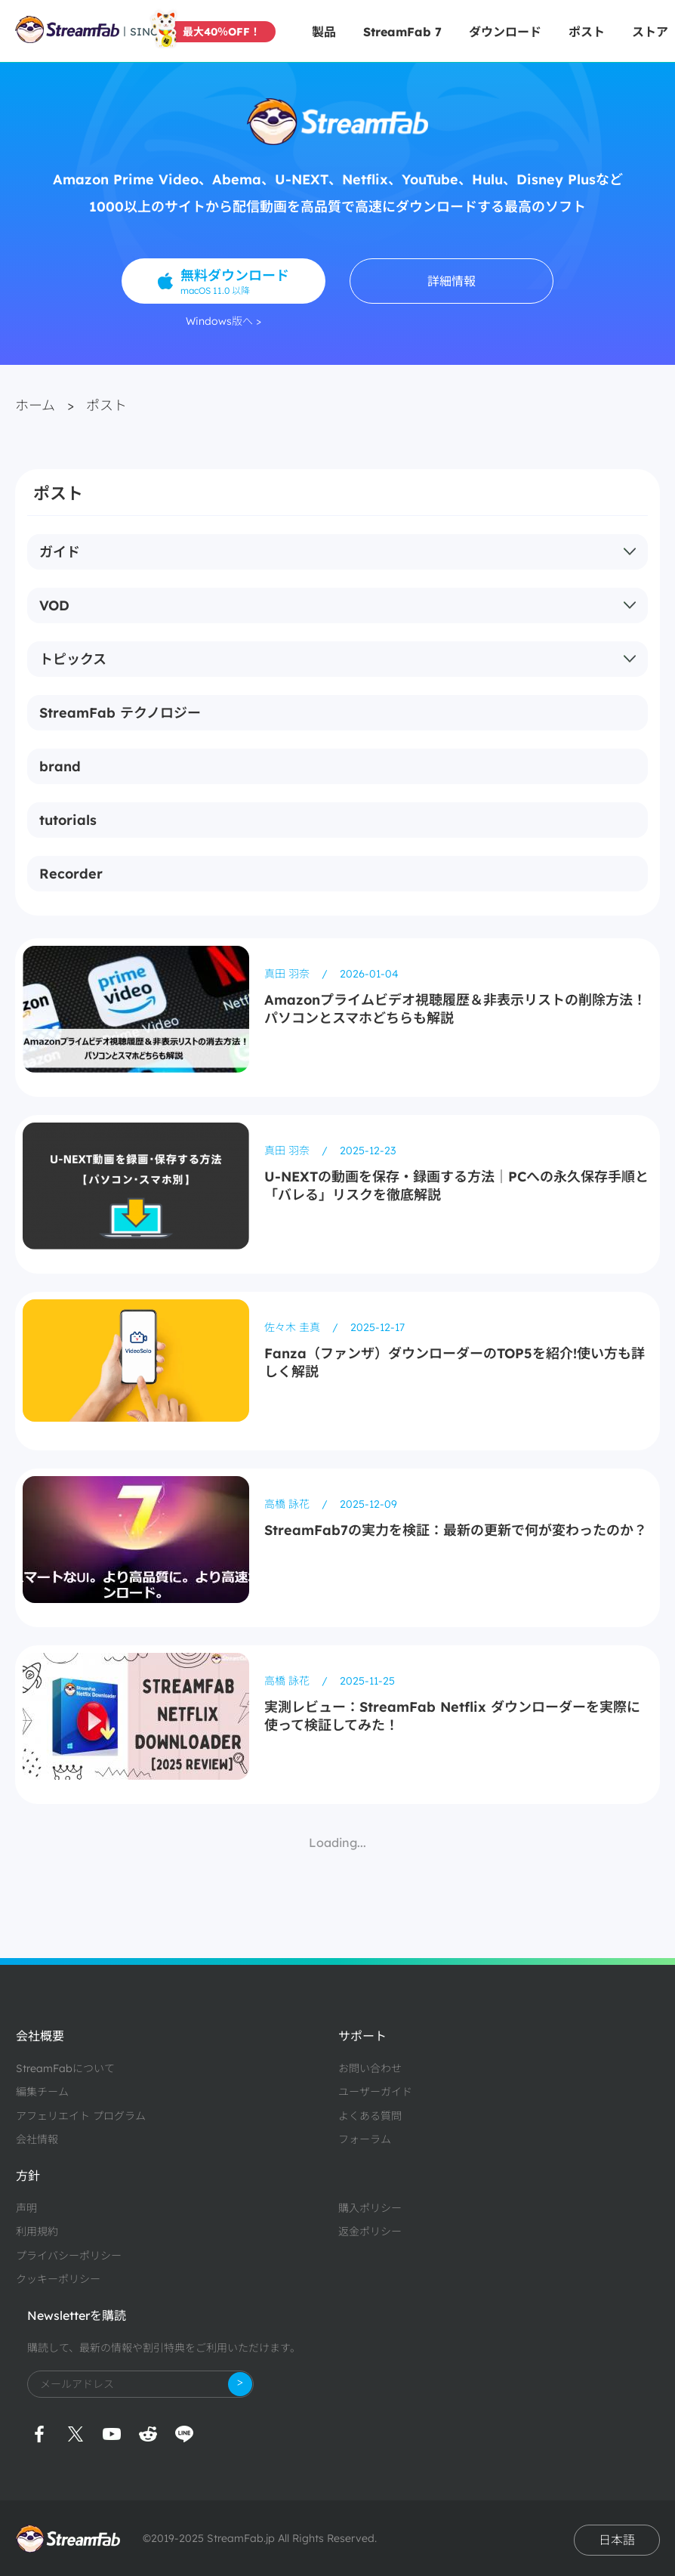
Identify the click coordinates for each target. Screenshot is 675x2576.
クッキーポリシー (58, 2279)
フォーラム (364, 2139)
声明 (26, 2208)
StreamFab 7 (402, 31)
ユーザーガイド (375, 2092)
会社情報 (37, 2139)
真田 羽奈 (288, 974)
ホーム (35, 405)
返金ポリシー (370, 2231)
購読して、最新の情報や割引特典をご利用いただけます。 (164, 2348)
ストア (650, 31)
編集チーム (42, 2092)
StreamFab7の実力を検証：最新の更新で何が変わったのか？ (455, 1530)
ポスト (587, 31)
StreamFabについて (65, 2068)
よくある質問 (370, 2116)
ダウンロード (505, 31)
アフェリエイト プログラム (81, 2116)
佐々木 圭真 (293, 1327)
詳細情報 (451, 281)
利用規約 (37, 2231)
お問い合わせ (370, 2068)
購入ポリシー (370, 2208)
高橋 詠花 (288, 1504)
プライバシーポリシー (69, 2255)
